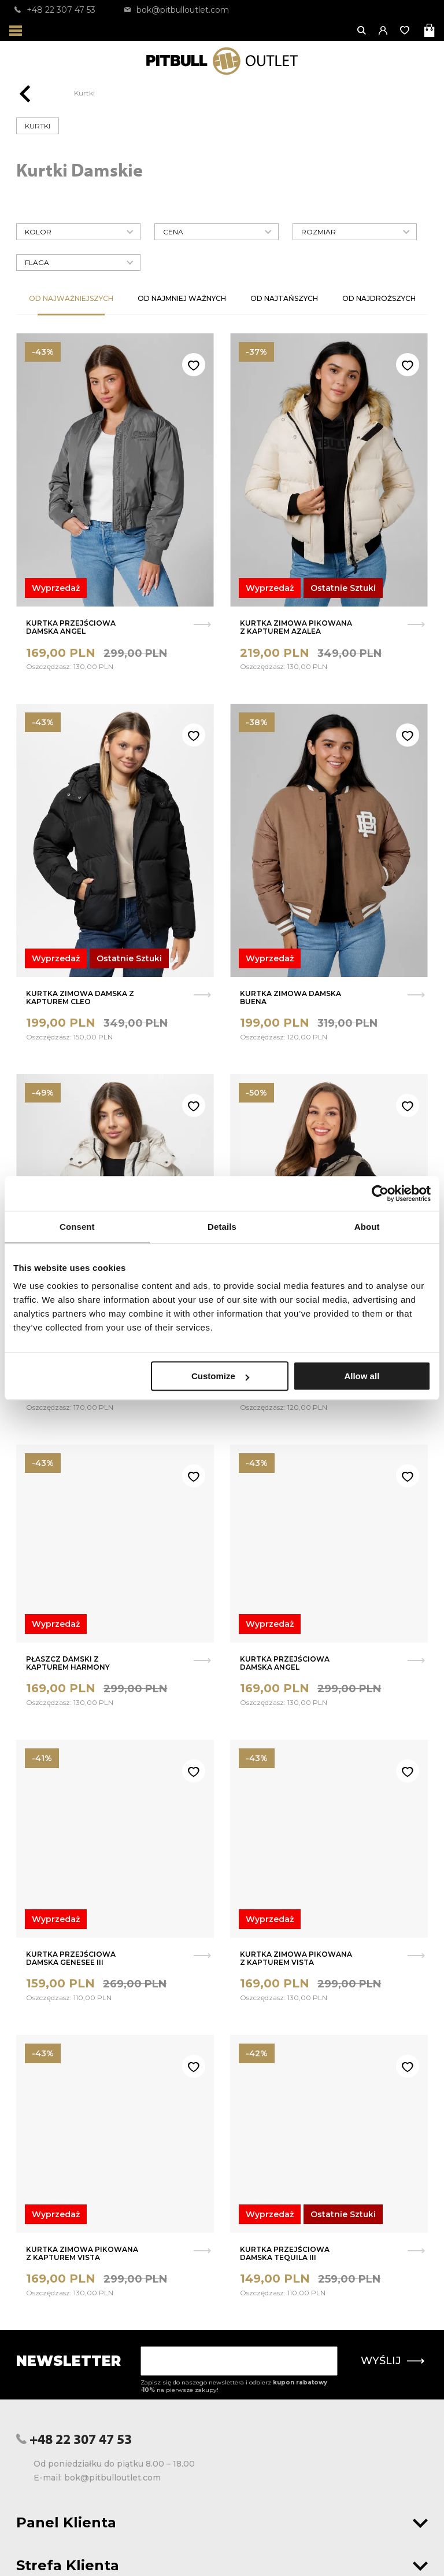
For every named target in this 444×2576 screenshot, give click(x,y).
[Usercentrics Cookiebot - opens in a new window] (380, 1193)
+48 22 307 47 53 (54, 10)
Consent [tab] (77, 1227)
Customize (220, 1376)
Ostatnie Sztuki (343, 588)
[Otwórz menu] (15, 30)
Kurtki (84, 93)
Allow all (361, 1376)
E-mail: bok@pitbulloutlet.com (97, 2477)
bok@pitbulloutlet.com (176, 10)
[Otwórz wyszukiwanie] (362, 30)
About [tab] (367, 1227)
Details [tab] (222, 1227)
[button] (383, 30)
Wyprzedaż (56, 588)
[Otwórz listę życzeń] (405, 30)
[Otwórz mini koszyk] (430, 30)
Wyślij (392, 2360)
